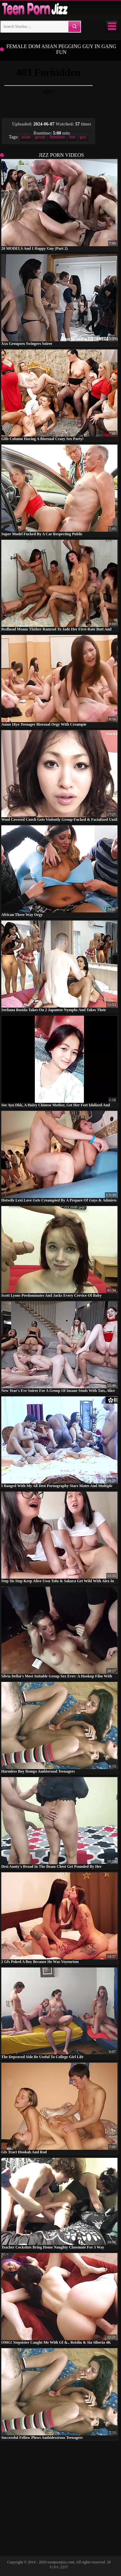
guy (83, 137)
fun (72, 137)
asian (26, 137)
